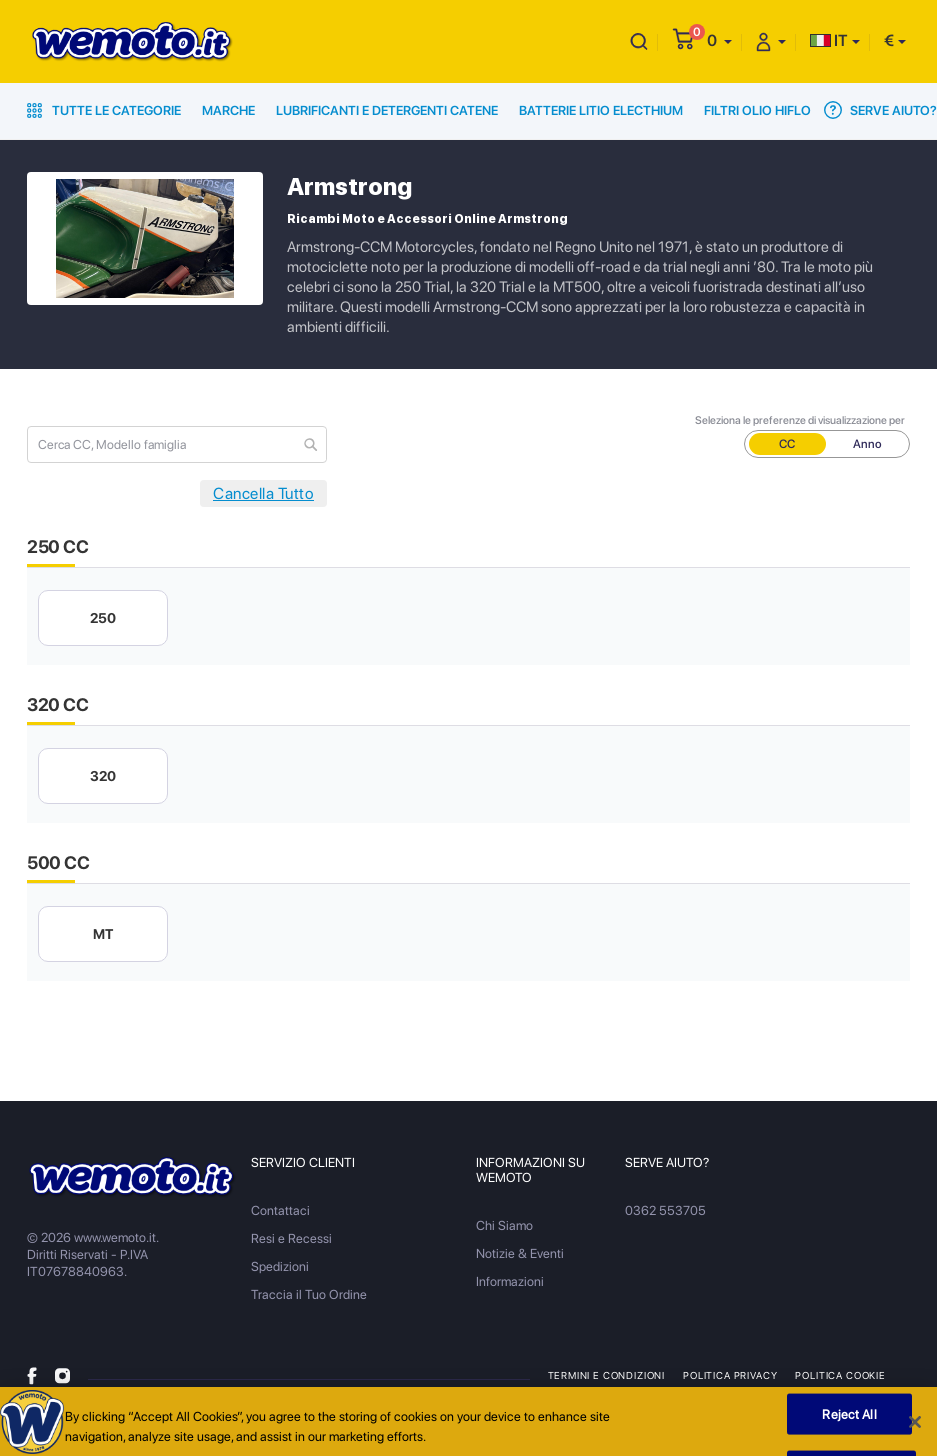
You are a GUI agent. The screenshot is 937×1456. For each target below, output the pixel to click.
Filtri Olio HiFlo (757, 110)
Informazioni (510, 1281)
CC (787, 444)
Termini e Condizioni (607, 1375)
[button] (719, 40)
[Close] (915, 1427)
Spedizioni (280, 1266)
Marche (228, 110)
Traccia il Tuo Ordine (309, 1294)
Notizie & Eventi (520, 1253)
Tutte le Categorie (104, 110)
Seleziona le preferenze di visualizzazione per (800, 420)
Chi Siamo (504, 1225)
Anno (867, 444)
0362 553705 (665, 1210)
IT (829, 40)
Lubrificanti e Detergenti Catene (387, 110)
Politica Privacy (730, 1375)
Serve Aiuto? (880, 110)
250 (103, 618)
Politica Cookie (840, 1375)
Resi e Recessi (291, 1238)
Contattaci (280, 1210)
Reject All (849, 1418)
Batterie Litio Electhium (601, 110)
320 (103, 776)
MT (103, 934)
